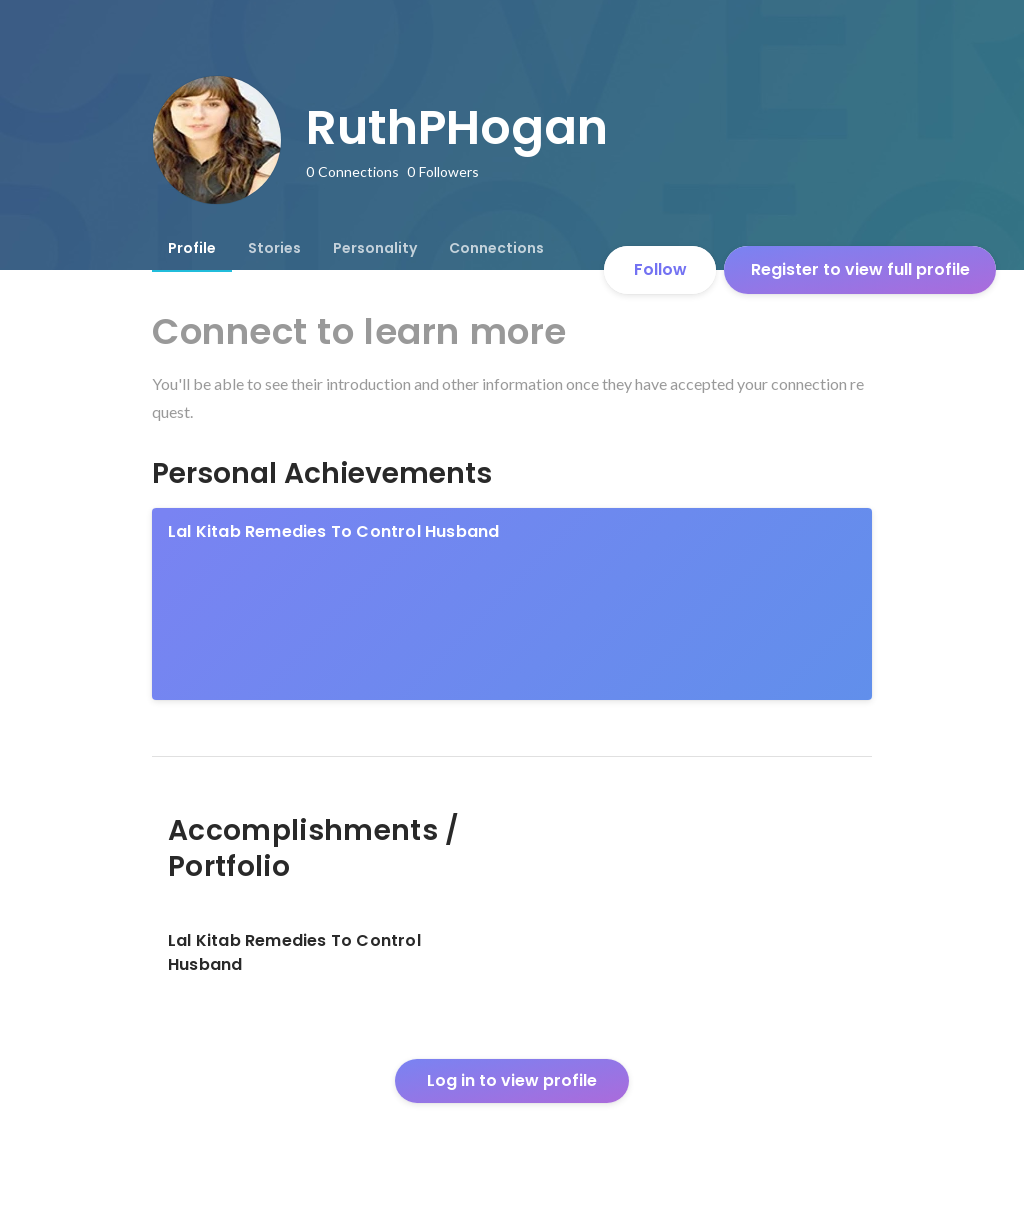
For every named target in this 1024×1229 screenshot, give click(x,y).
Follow (660, 269)
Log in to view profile (512, 1080)
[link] (512, 604)
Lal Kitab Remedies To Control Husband (333, 531)
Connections (496, 248)
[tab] (192, 248)
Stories (274, 248)
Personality (375, 248)
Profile (192, 248)
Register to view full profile (860, 269)
